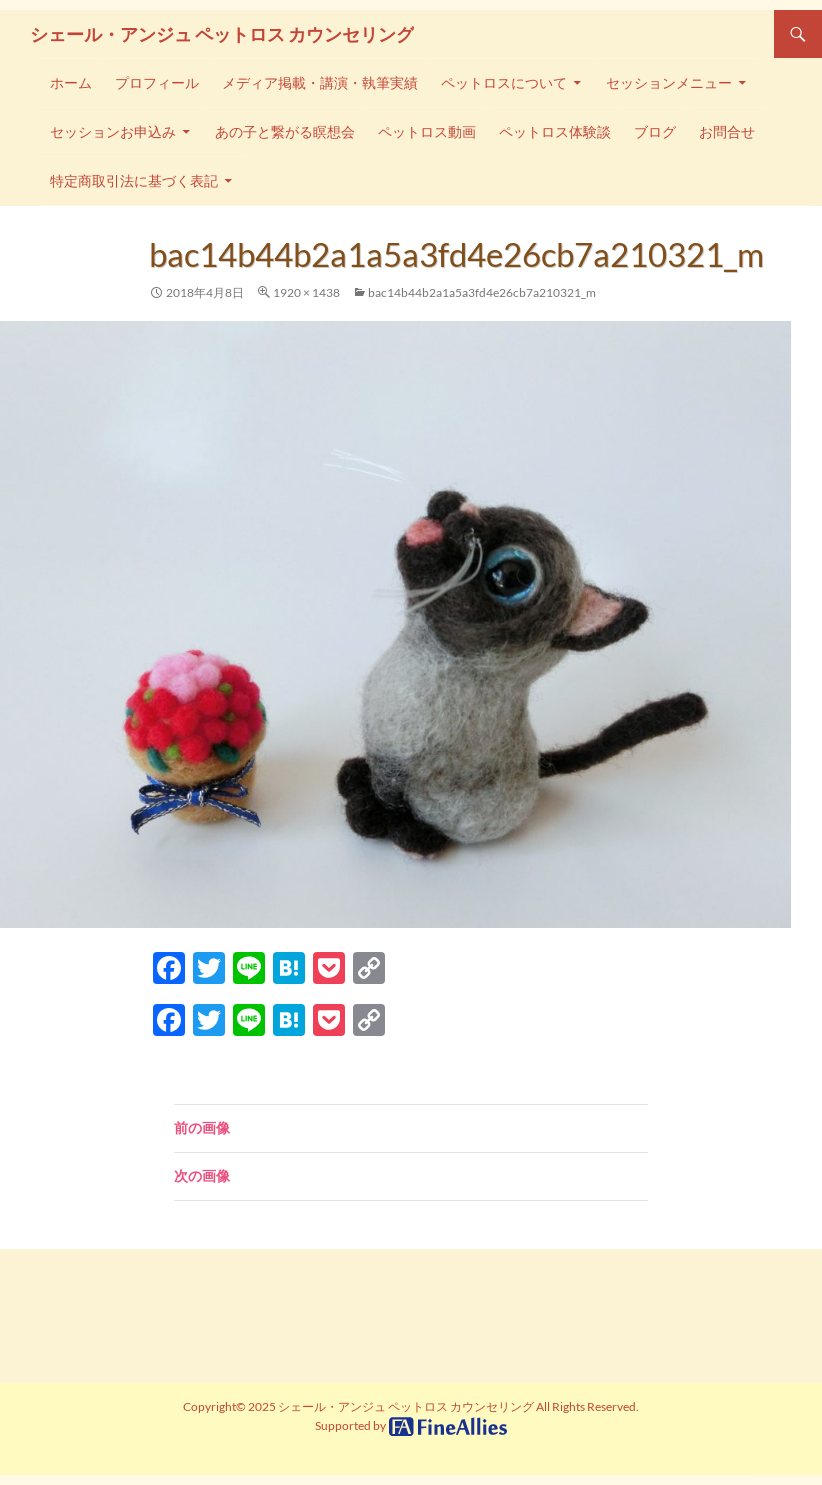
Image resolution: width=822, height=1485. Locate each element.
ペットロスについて (504, 83)
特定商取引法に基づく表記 (134, 181)
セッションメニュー (669, 83)
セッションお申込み (113, 132)
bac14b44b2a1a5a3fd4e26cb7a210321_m (482, 292)
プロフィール (157, 83)
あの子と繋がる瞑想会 (285, 132)
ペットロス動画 (427, 132)
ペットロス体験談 (555, 132)
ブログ (655, 132)
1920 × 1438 (306, 292)
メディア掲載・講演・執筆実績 (320, 83)
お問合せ (727, 132)
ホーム (71, 83)
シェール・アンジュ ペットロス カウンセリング (222, 34)
